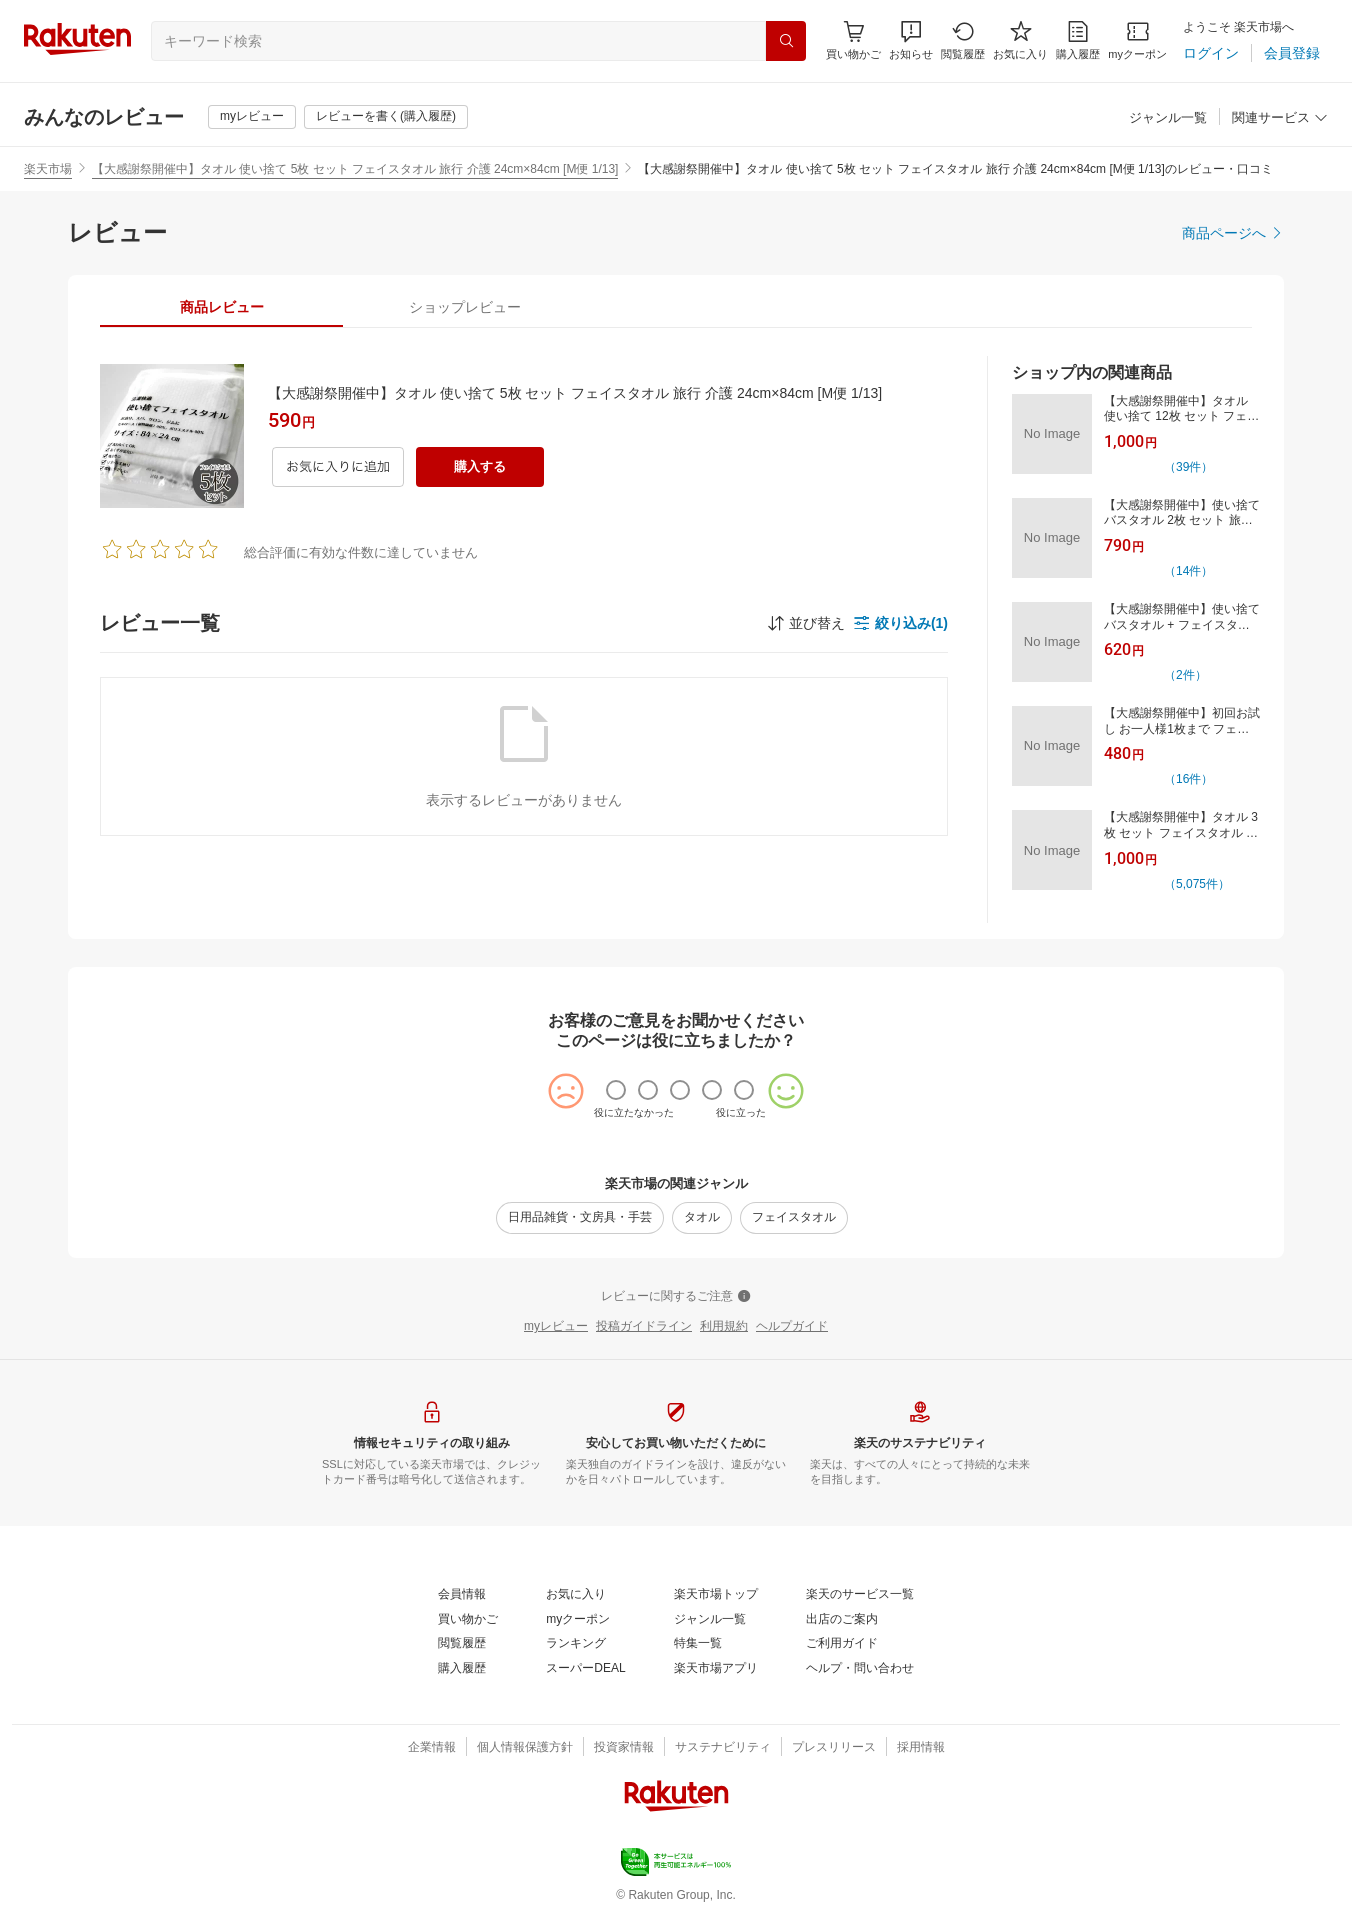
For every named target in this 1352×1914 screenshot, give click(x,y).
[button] (911, 40)
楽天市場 (48, 169)
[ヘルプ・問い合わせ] (860, 1669)
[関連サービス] (1280, 118)
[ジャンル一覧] (1168, 118)
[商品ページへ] (1233, 233)
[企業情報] (432, 1748)
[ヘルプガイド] (792, 1327)
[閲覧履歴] (963, 40)
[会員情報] (462, 1595)
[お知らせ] (911, 40)
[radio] (616, 1090)
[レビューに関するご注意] (676, 1297)
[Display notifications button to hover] (853, 40)
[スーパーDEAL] (585, 1669)
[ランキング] (576, 1644)
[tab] (221, 307)
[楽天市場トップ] (716, 1595)
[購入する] (480, 467)
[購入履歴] (1078, 40)
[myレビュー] (252, 117)
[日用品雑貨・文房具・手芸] (580, 1218)
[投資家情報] (624, 1748)
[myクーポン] (1137, 40)
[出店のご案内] (842, 1620)
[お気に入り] (1020, 40)
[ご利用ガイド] (842, 1644)
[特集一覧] (698, 1644)
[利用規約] (724, 1327)
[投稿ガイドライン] (644, 1327)
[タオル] (702, 1218)
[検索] (786, 41)
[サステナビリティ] (723, 1748)
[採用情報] (921, 1748)
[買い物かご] (468, 1620)
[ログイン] (1211, 53)
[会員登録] (1292, 53)
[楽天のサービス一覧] (860, 1595)
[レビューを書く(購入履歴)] (386, 117)
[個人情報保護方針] (525, 1748)
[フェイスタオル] (794, 1218)
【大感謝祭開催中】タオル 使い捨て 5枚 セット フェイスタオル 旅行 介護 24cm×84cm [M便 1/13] (355, 169)
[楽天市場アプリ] (716, 1669)
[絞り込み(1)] (900, 623)
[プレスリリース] (834, 1748)
